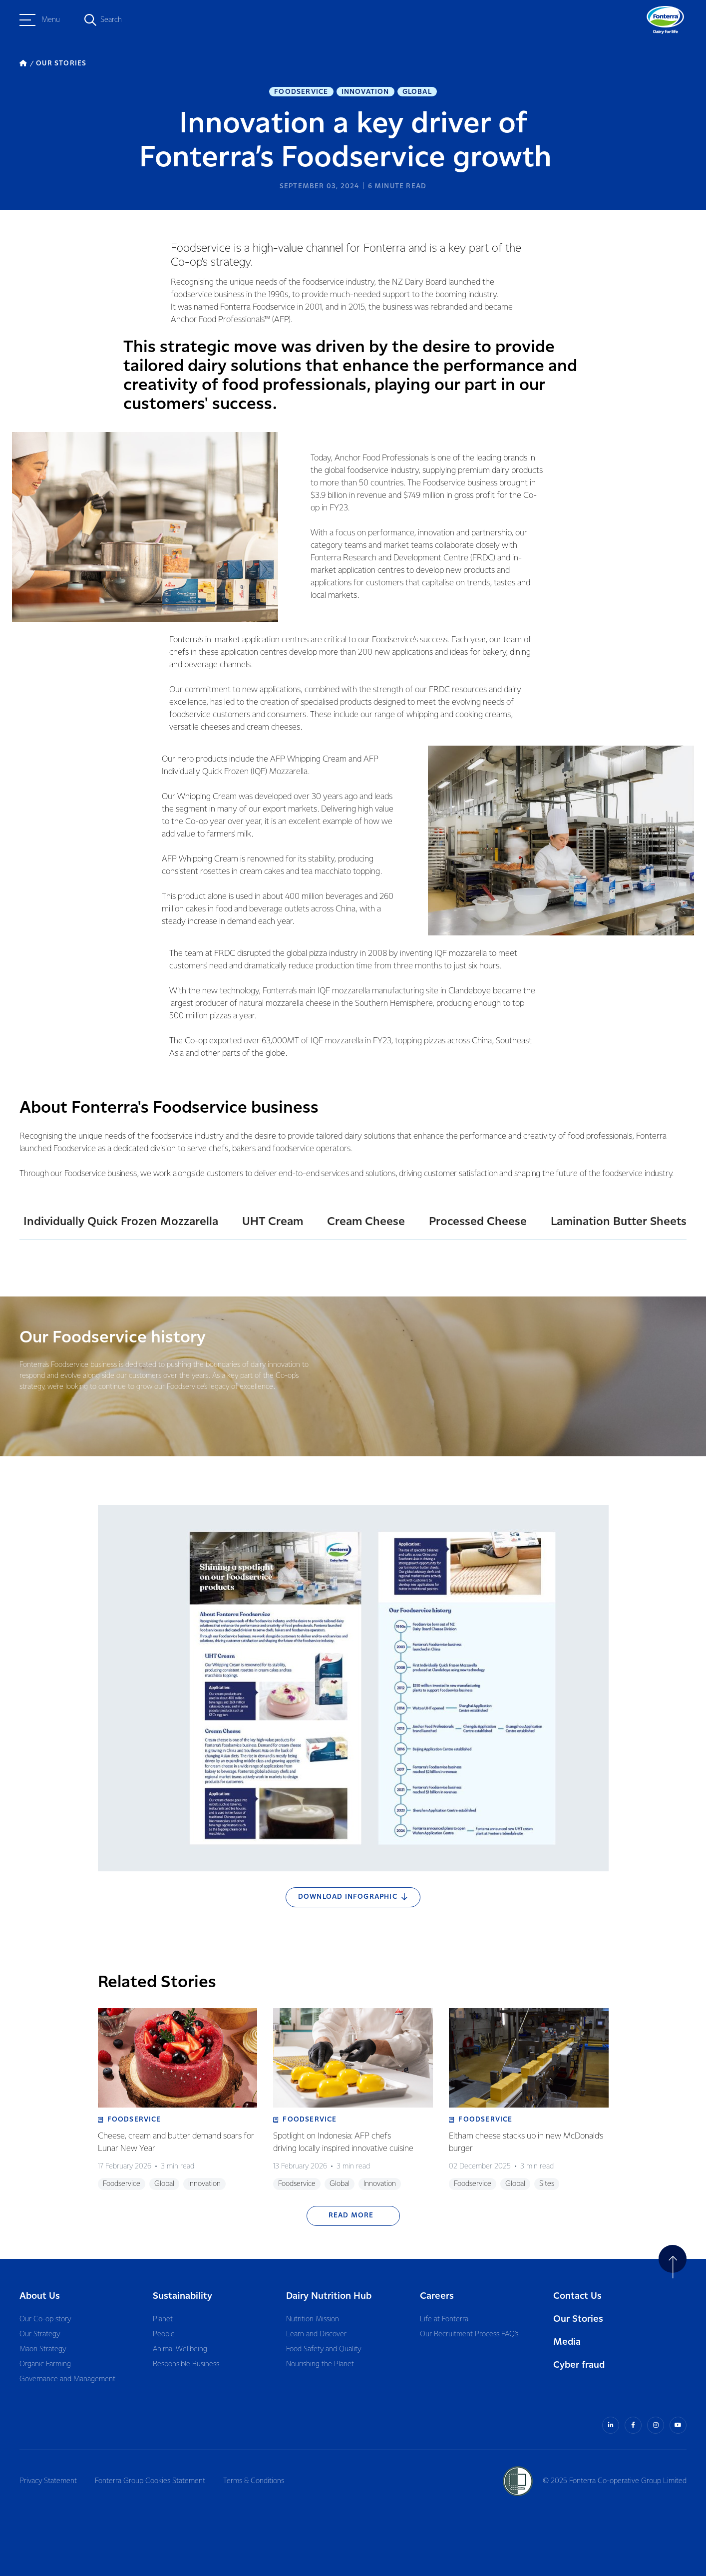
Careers (437, 2296)
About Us (39, 2296)
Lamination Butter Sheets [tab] (619, 1222)
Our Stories (578, 2319)
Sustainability (182, 2296)
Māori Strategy (42, 2349)
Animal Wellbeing (180, 2349)
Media (567, 2342)
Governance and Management (67, 2379)
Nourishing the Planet (320, 2364)
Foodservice (301, 91)
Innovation (365, 91)
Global (417, 91)
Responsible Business (186, 2364)
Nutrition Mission (312, 2319)
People (164, 2334)
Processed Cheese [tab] (478, 1222)
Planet (163, 2319)
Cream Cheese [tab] (366, 1222)
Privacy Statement (48, 2481)
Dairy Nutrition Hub (328, 2296)
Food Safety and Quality (323, 2349)
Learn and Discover (316, 2334)
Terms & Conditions (253, 2481)
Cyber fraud (579, 2365)
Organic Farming (45, 2364)
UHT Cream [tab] (272, 1222)
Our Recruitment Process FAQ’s (469, 2334)
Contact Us (577, 2296)
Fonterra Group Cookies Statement (150, 2481)
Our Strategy (39, 2334)
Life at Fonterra (444, 2319)
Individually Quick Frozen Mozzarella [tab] (120, 1222)
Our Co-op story (45, 2319)
